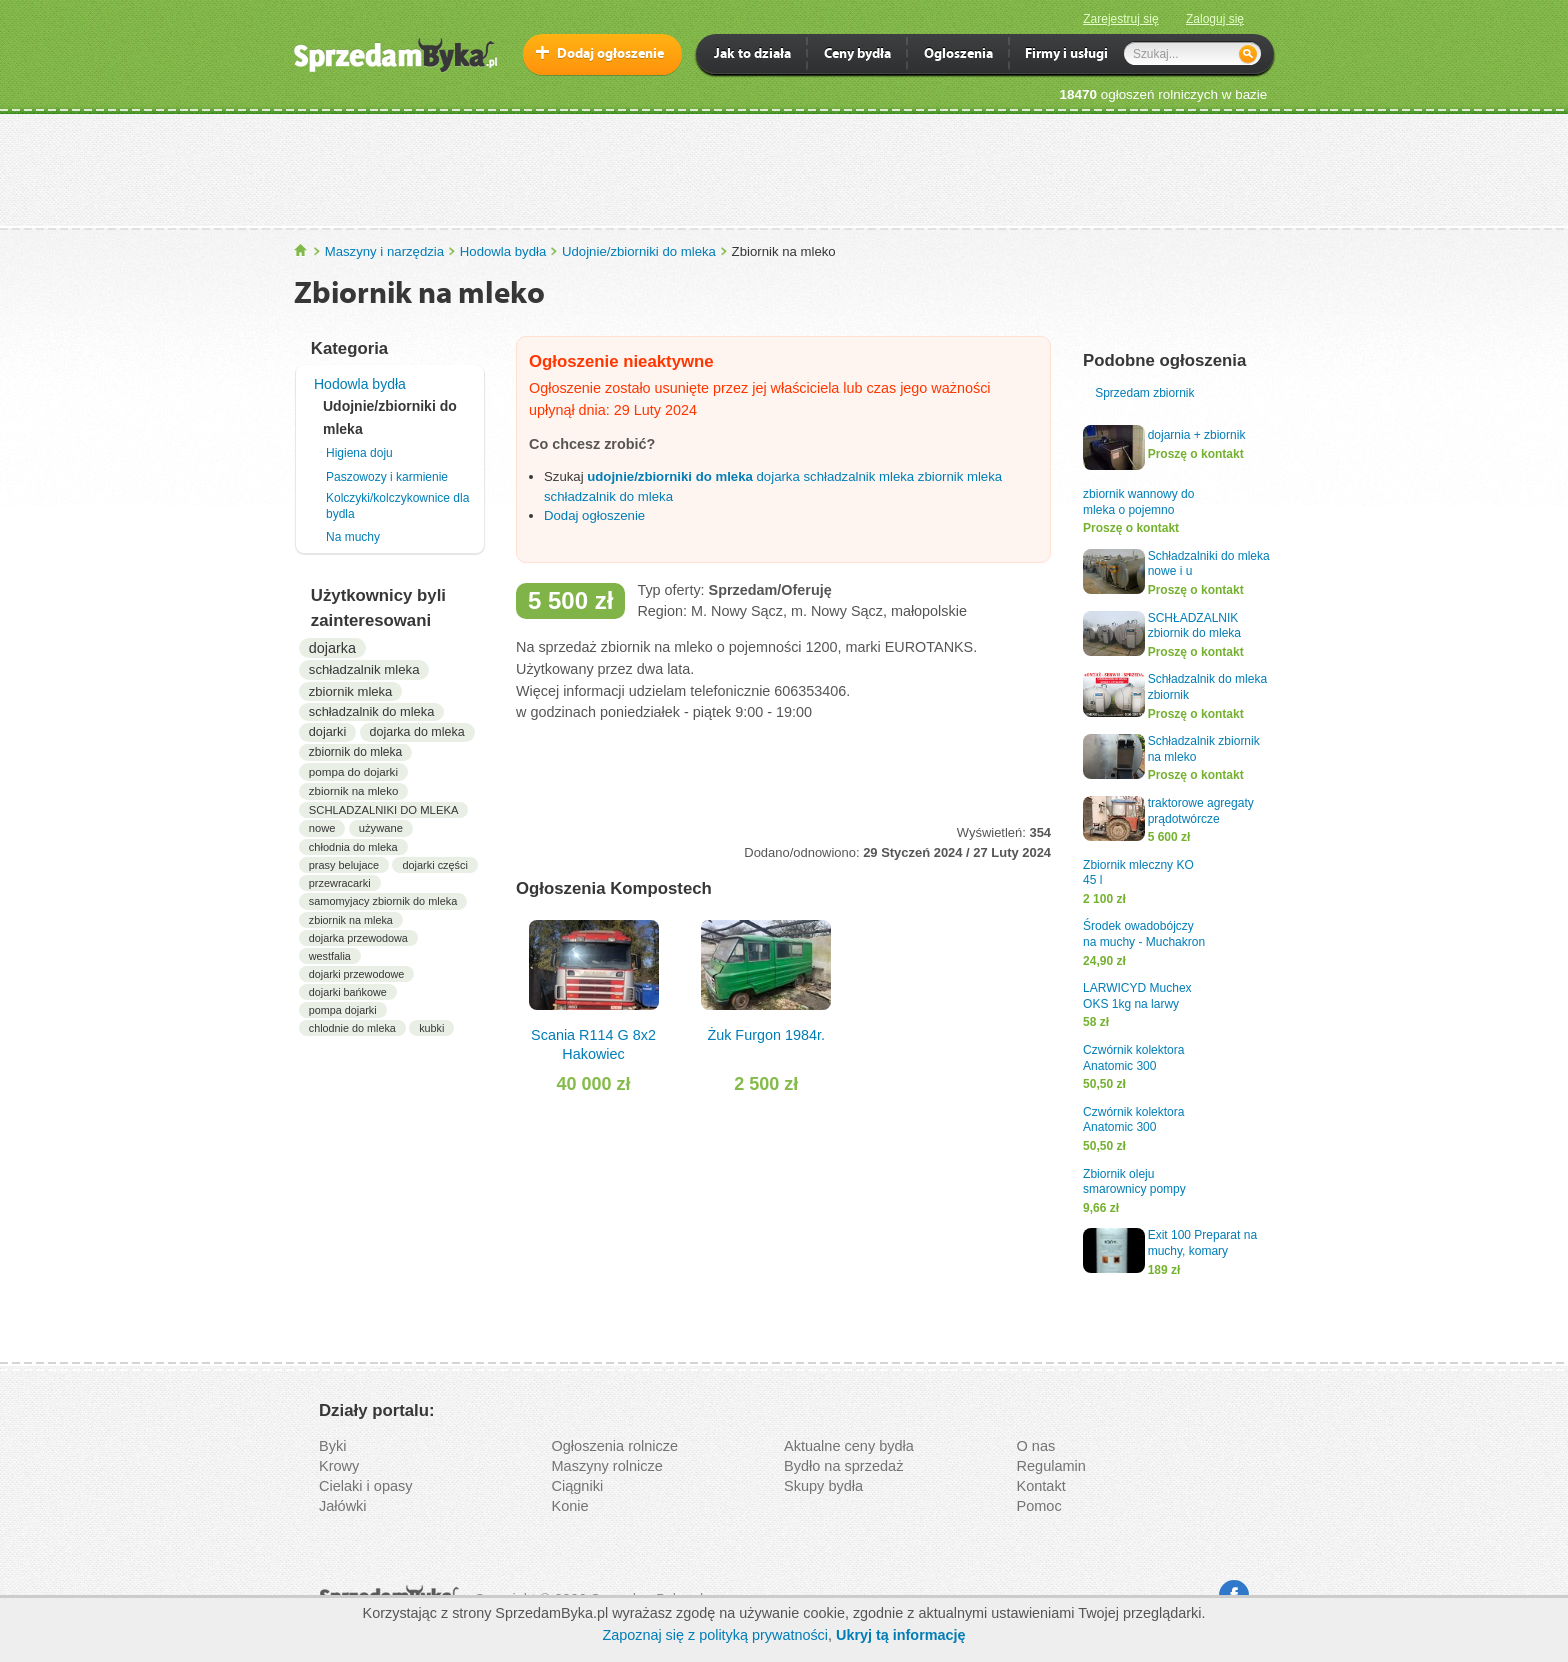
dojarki (327, 731)
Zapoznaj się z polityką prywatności (715, 1635)
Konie (570, 1506)
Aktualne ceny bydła (849, 1446)
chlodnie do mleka (352, 1028)
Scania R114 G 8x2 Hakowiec (593, 990)
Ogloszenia (958, 55)
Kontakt (1041, 1486)
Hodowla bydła (503, 251)
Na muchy (353, 537)
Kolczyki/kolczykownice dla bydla (397, 506)
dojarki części (434, 865)
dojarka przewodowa (358, 938)
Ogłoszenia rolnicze (615, 1446)
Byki (332, 1446)
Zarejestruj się (1120, 19)
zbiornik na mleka (351, 920)
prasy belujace (344, 865)
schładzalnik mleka (364, 669)
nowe (322, 828)
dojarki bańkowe (348, 992)
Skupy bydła (823, 1486)
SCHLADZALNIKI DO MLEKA (384, 810)
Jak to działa (752, 55)
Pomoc (1039, 1506)
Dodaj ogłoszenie (610, 54)
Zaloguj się (1215, 19)
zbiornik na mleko (354, 791)
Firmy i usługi (1066, 55)
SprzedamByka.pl (301, 250)
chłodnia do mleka (353, 847)
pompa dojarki (343, 1010)
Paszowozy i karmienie (387, 477)
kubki (431, 1028)
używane (381, 828)
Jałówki (343, 1506)
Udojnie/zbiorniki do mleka (639, 251)
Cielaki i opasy (366, 1486)
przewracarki (340, 883)
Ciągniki (578, 1486)
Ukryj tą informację (901, 1635)
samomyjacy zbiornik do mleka (383, 901)
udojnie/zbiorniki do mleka (670, 476)
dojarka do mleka (417, 732)
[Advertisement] (784, 169)
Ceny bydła (857, 55)
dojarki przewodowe (356, 974)
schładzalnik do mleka (372, 711)
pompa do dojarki (353, 771)
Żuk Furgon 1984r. (766, 980)
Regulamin (1051, 1466)
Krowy (339, 1466)
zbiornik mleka (351, 691)
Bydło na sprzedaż (843, 1466)
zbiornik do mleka (355, 752)
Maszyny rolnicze (607, 1466)
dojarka (332, 648)
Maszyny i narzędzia (384, 251)
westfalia (330, 956)
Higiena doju (359, 453)
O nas (1036, 1446)
